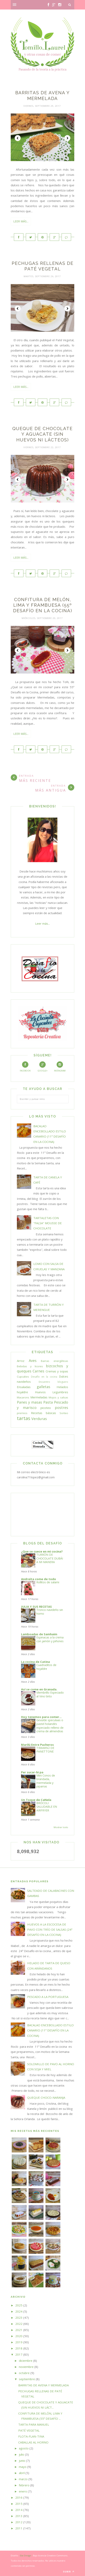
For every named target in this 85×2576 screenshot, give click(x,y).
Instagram (60, 1066)
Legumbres (60, 1392)
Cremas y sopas (57, 1371)
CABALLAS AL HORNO (33, 2442)
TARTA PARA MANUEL (33, 2424)
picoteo (46, 1408)
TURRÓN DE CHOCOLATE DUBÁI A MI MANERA (49, 1558)
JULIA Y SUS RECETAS (36, 1606)
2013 (18, 2516)
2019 (18, 2342)
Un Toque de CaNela (36, 1800)
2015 (18, 2504)
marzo (23, 2479)
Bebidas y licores (30, 1366)
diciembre (25, 2361)
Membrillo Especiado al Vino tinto (50, 1694)
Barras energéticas (54, 1361)
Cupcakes (23, 1376)
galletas (43, 1386)
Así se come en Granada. (39, 1689)
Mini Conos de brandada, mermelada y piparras (45, 1781)
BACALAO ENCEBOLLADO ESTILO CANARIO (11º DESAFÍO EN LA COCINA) (50, 2030)
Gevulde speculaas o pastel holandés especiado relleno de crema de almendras (50, 1725)
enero (23, 2491)
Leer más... (20, 221)
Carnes (38, 1371)
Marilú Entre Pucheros (37, 1745)
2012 (18, 2522)
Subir (68, 2571)
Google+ (42, 1066)
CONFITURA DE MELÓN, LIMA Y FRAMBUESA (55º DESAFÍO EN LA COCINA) (42, 605)
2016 (18, 2497)
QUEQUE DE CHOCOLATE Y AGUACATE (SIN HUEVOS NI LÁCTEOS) (42, 434)
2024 (18, 2311)
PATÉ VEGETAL (29, 2430)
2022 (18, 2324)
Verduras (39, 1418)
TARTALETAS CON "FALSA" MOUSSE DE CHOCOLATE (47, 1223)
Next (67, 138)
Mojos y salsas (58, 1397)
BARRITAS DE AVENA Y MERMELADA (43, 2385)
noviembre (26, 2367)
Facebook (25, 1066)
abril (22, 2473)
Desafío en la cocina (44, 1376)
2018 (18, 2348)
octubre (24, 2373)
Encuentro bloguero (53, 1382)
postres (61, 1407)
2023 (18, 2317)
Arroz (20, 1361)
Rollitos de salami (47, 1582)
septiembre (27, 2379)
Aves (33, 1360)
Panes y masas (29, 1402)
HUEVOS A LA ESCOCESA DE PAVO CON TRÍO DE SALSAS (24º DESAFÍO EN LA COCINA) (49, 1929)
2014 (18, 2510)
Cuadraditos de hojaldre (46, 1667)
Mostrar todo (61, 1827)
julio (21, 2454)
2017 (18, 2354)
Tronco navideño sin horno (49, 1611)
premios (22, 1413)
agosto (24, 2448)
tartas (23, 1418)
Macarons (23, 1397)
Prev (18, 138)
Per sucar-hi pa (32, 1772)
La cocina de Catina (35, 1662)
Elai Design (25, 2555)
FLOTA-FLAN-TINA (31, 2436)
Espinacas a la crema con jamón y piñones (50, 1639)
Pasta (48, 1402)
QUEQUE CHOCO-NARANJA (46, 2097)
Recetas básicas (43, 1413)
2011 (18, 2528)
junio (22, 2461)
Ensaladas (24, 1387)
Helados (62, 1387)
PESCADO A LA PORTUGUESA (47, 1997)
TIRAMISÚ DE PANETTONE (45, 1750)
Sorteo (64, 1413)
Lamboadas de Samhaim (39, 1634)
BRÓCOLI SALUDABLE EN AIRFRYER (46, 1806)
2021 (18, 2330)
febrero (24, 2485)
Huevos (40, 1392)
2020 (18, 2336)
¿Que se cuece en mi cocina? (42, 1551)
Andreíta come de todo (38, 1579)
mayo (22, 2467)
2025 (18, 2305)
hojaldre (22, 1392)
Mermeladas (38, 1397)
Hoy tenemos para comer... (41, 1717)
